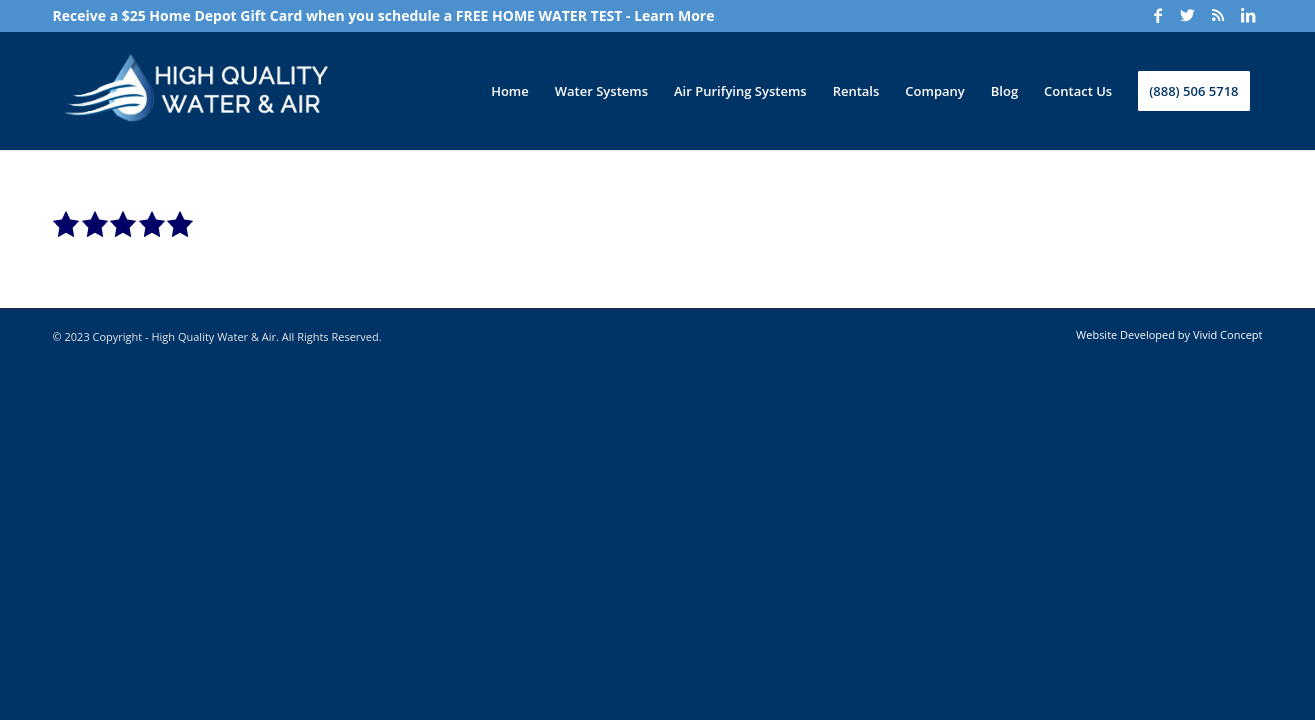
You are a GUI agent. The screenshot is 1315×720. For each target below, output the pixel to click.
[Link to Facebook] (1158, 15)
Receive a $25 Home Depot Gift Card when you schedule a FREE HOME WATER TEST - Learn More (384, 15)
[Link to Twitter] (1188, 15)
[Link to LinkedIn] (1248, 15)
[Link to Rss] (1218, 15)
